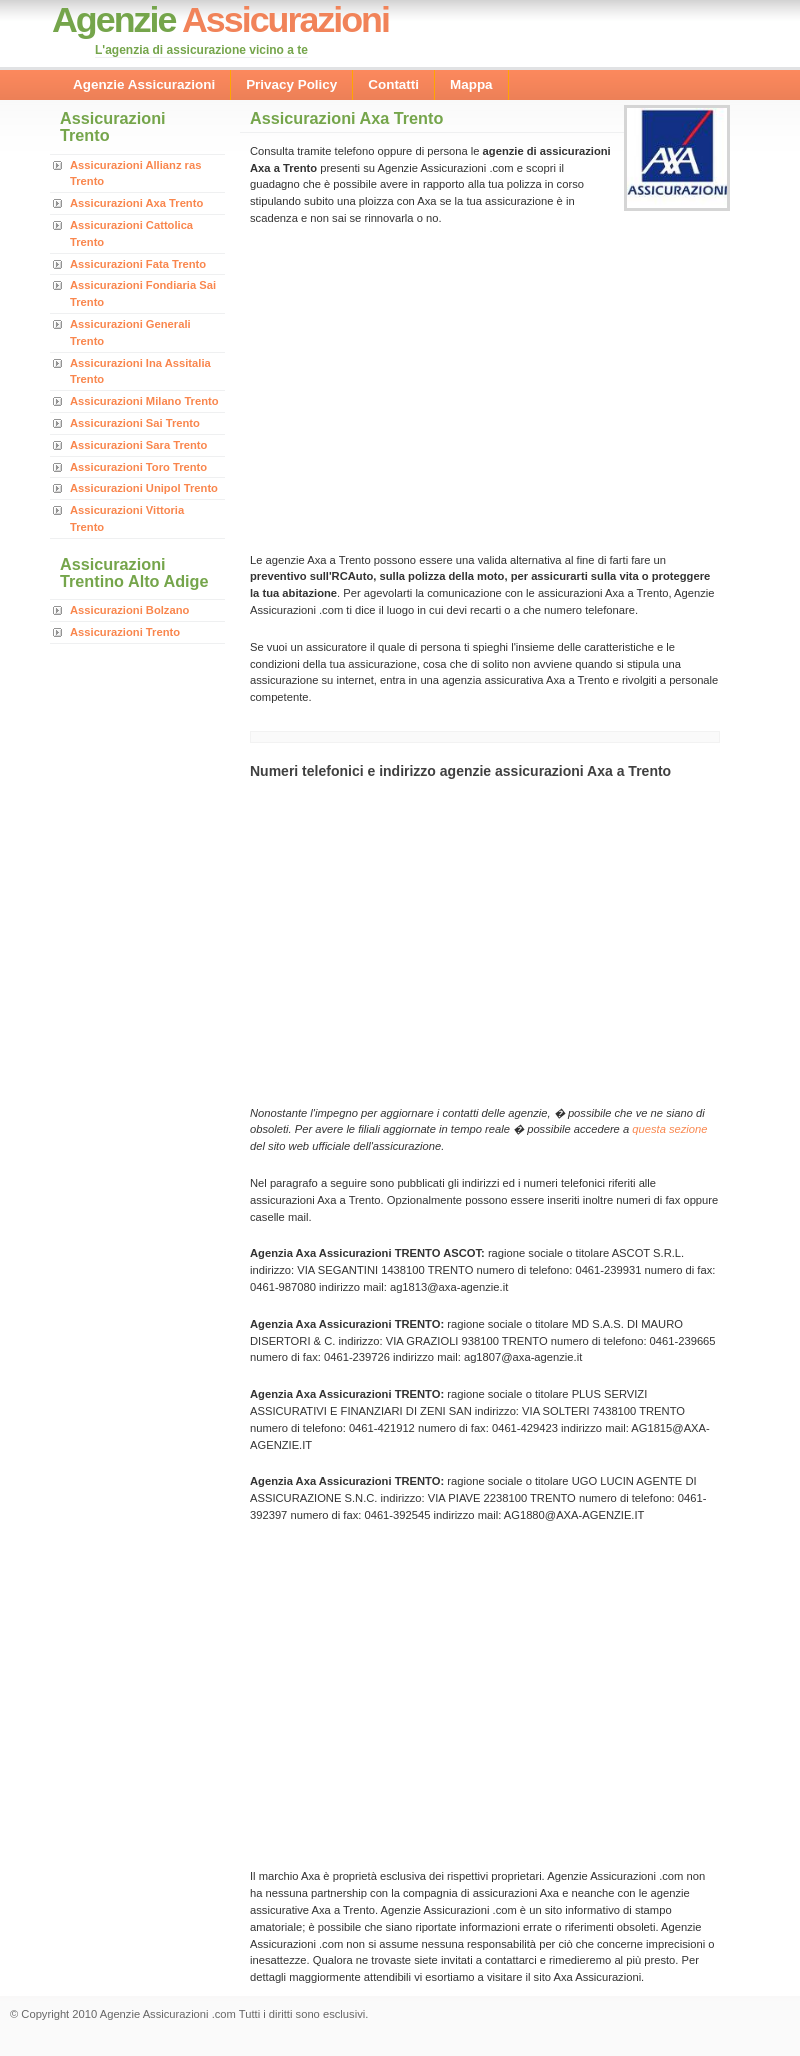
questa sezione (669, 1129)
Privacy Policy (291, 84)
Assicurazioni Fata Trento (138, 264)
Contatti (393, 84)
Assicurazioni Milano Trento (144, 401)
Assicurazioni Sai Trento (135, 423)
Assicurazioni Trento (125, 632)
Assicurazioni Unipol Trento (144, 488)
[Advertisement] (418, 387)
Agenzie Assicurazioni (144, 84)
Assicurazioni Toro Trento (138, 467)
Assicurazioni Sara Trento (138, 445)
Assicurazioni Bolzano (129, 610)
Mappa (471, 84)
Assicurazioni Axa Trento (136, 203)
